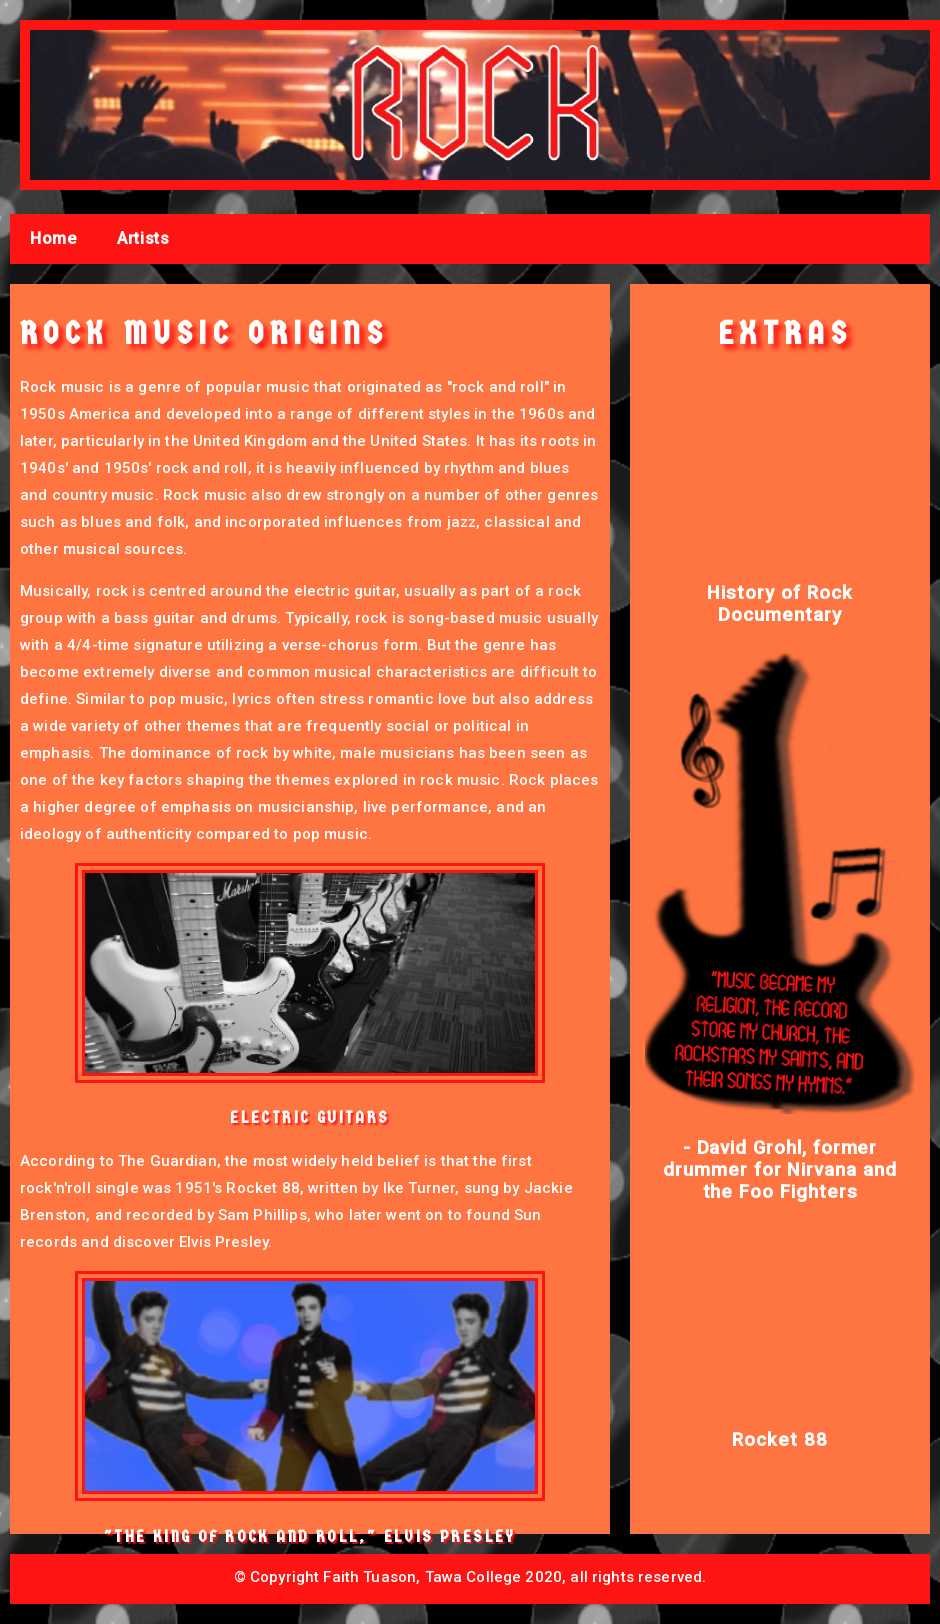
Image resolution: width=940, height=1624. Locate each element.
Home (53, 238)
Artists (143, 238)
